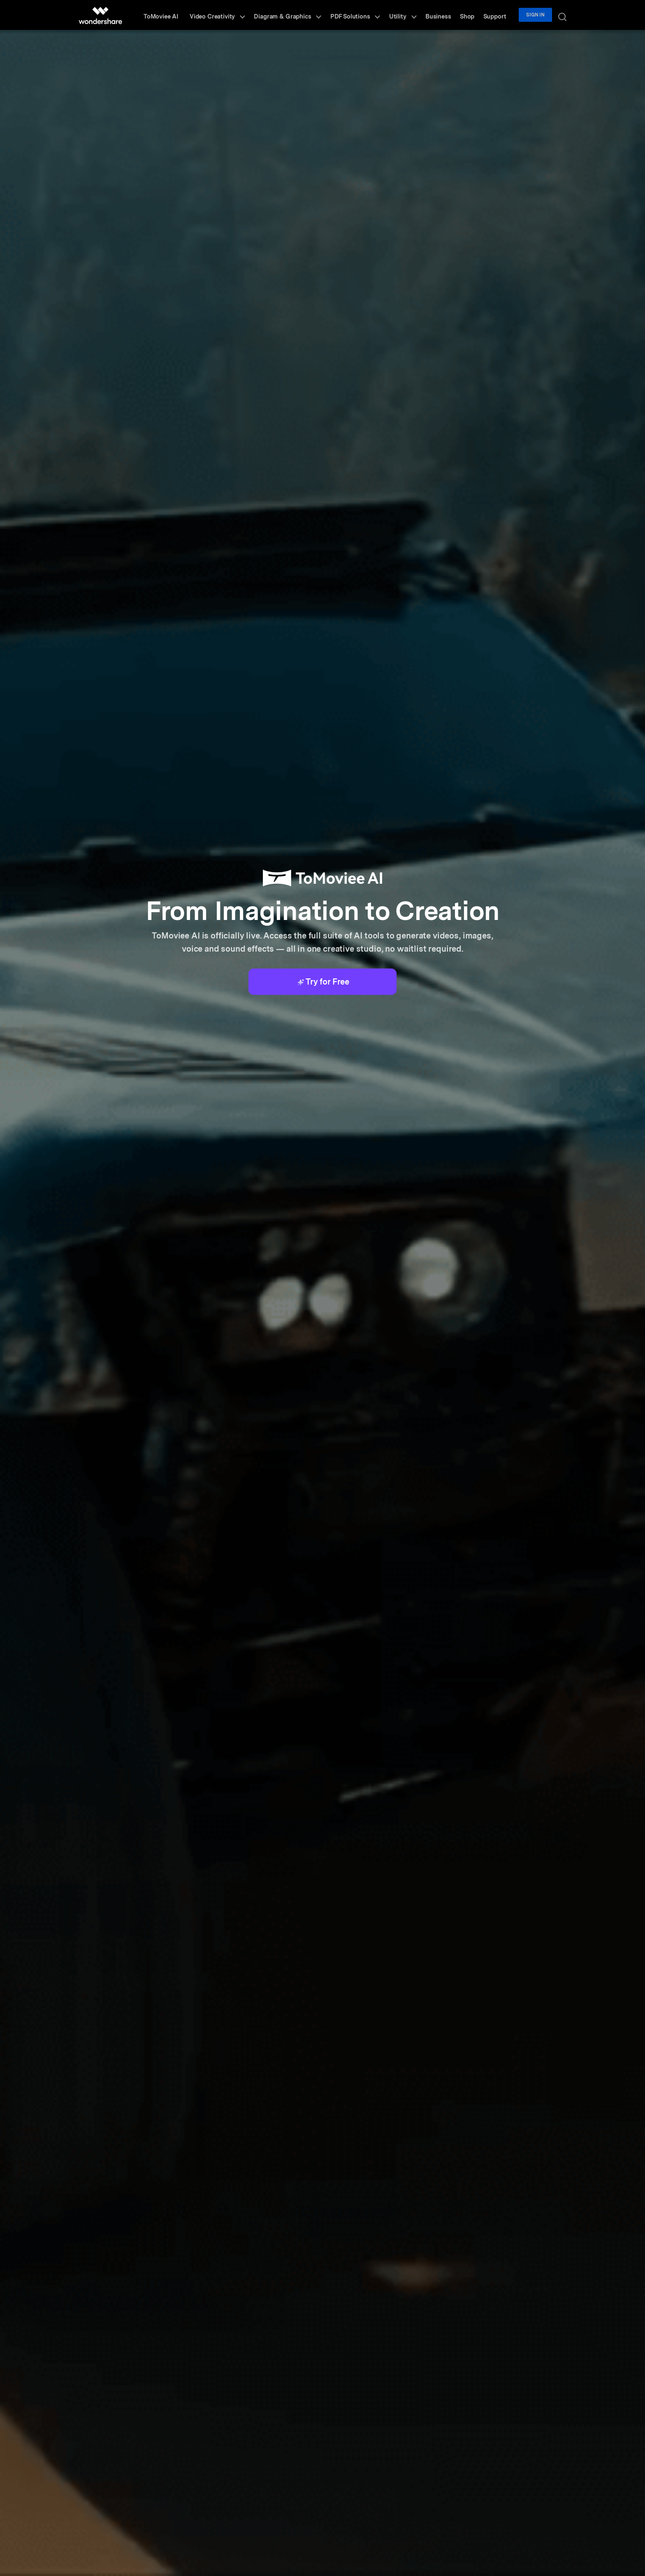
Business (449, 15)
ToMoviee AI (190, 15)
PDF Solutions (374, 15)
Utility (417, 15)
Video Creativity (244, 15)
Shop (475, 15)
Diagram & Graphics (311, 15)
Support (499, 15)
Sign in (538, 15)
